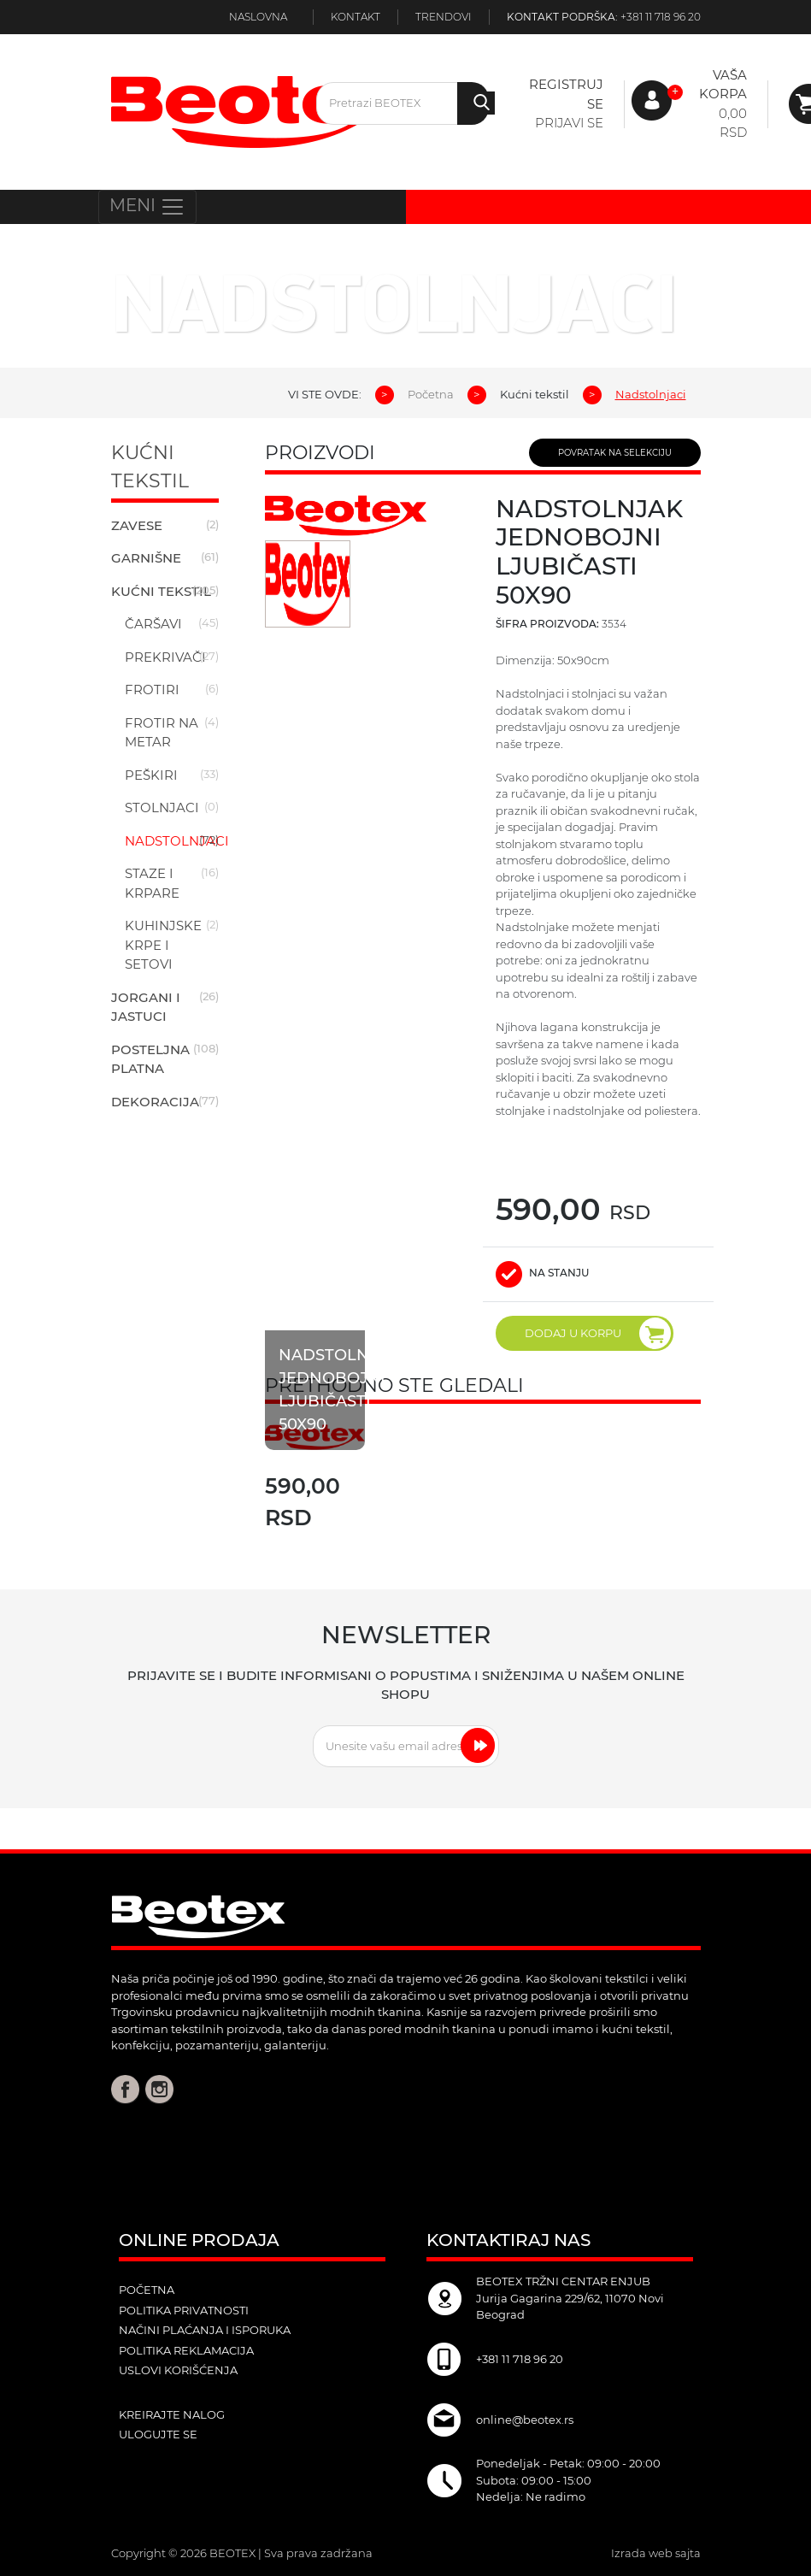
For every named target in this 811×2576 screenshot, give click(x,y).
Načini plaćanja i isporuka (205, 2330)
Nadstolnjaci (177, 841)
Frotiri (152, 689)
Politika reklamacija (186, 2350)
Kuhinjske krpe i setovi (163, 944)
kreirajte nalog (172, 2414)
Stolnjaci (162, 807)
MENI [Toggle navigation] (147, 207)
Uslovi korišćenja (178, 2370)
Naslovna (258, 16)
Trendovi (443, 16)
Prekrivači (165, 657)
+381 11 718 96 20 (660, 16)
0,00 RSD (733, 123)
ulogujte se (158, 2434)
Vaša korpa (723, 85)
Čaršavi (153, 624)
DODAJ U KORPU (598, 1333)
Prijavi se (569, 123)
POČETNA (146, 2289)
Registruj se (566, 94)
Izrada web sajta (656, 2553)
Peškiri (151, 775)
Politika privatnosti (184, 2310)
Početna (431, 394)
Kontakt (355, 16)
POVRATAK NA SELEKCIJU (615, 452)
